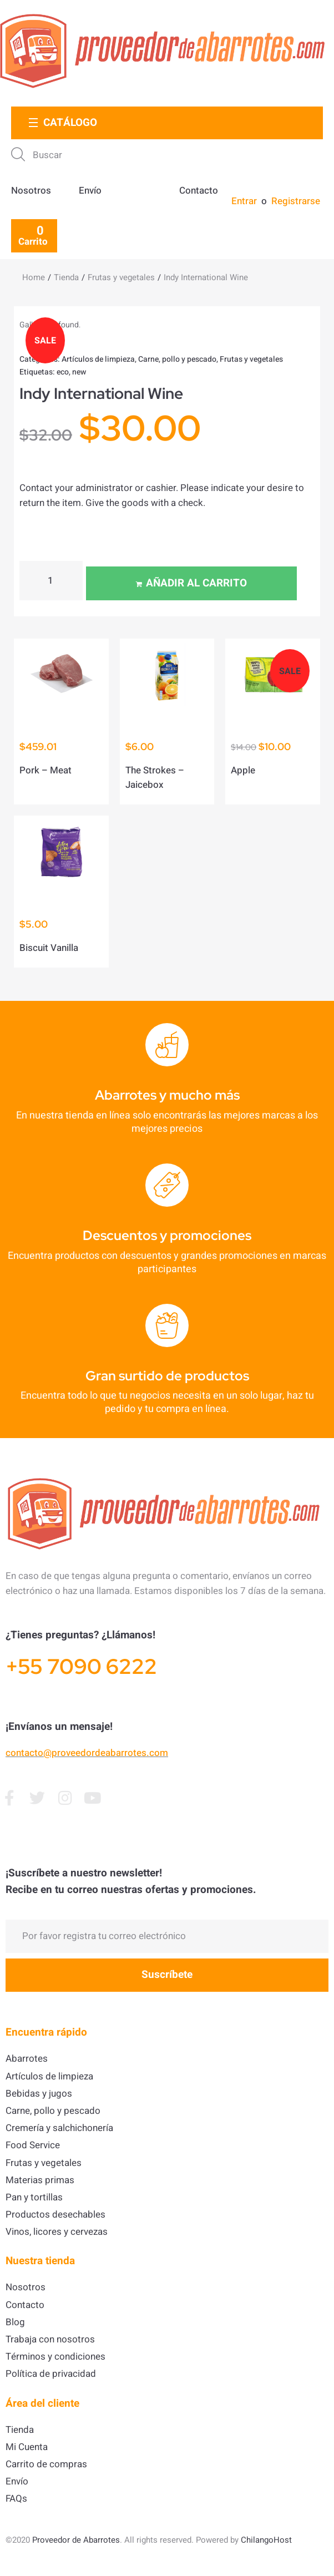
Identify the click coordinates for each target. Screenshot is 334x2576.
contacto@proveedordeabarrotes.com (87, 1753)
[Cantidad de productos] (51, 580)
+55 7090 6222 (81, 1666)
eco (63, 372)
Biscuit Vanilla (48, 948)
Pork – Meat (45, 770)
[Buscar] (159, 155)
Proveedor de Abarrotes (76, 2540)
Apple (243, 770)
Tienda (66, 277)
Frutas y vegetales (121, 277)
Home (33, 277)
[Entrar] (245, 201)
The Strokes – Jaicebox (154, 777)
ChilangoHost (266, 2540)
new (79, 372)
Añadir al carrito (196, 583)
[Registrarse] (295, 201)
